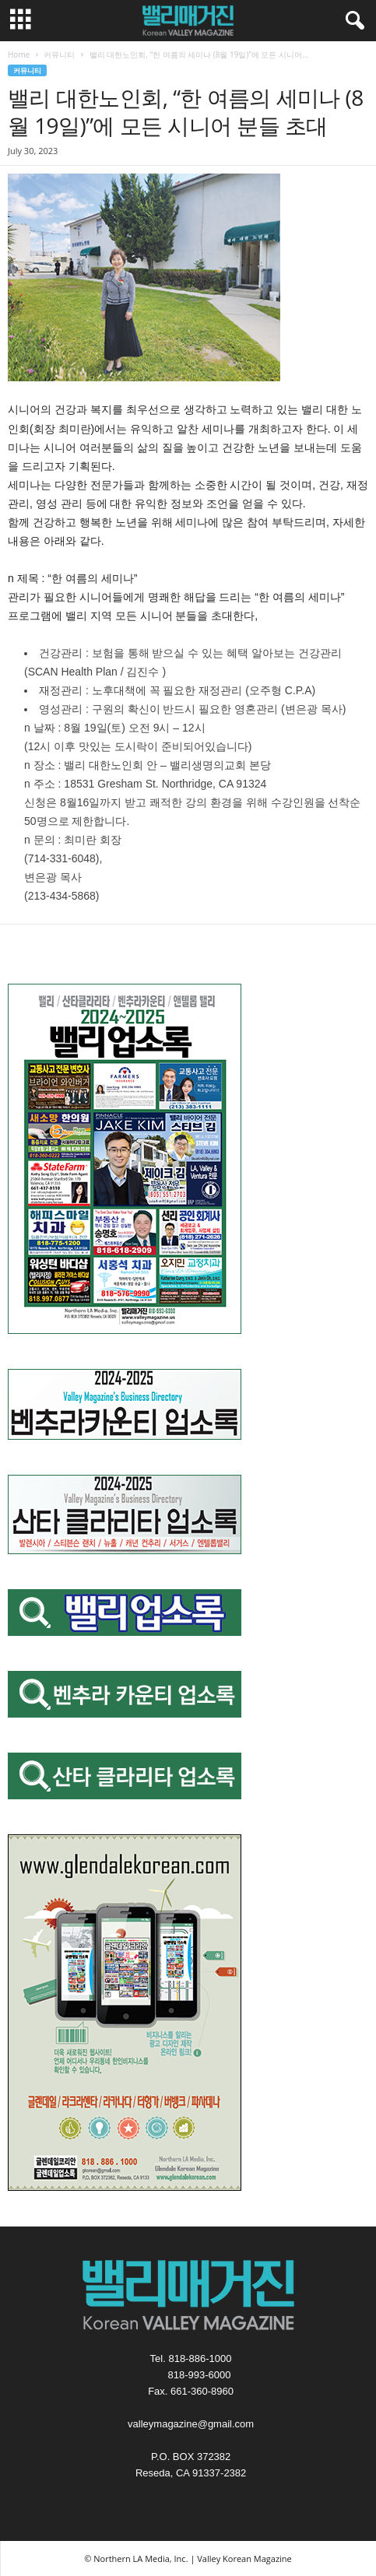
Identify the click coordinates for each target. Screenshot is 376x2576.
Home (19, 54)
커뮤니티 (59, 54)
